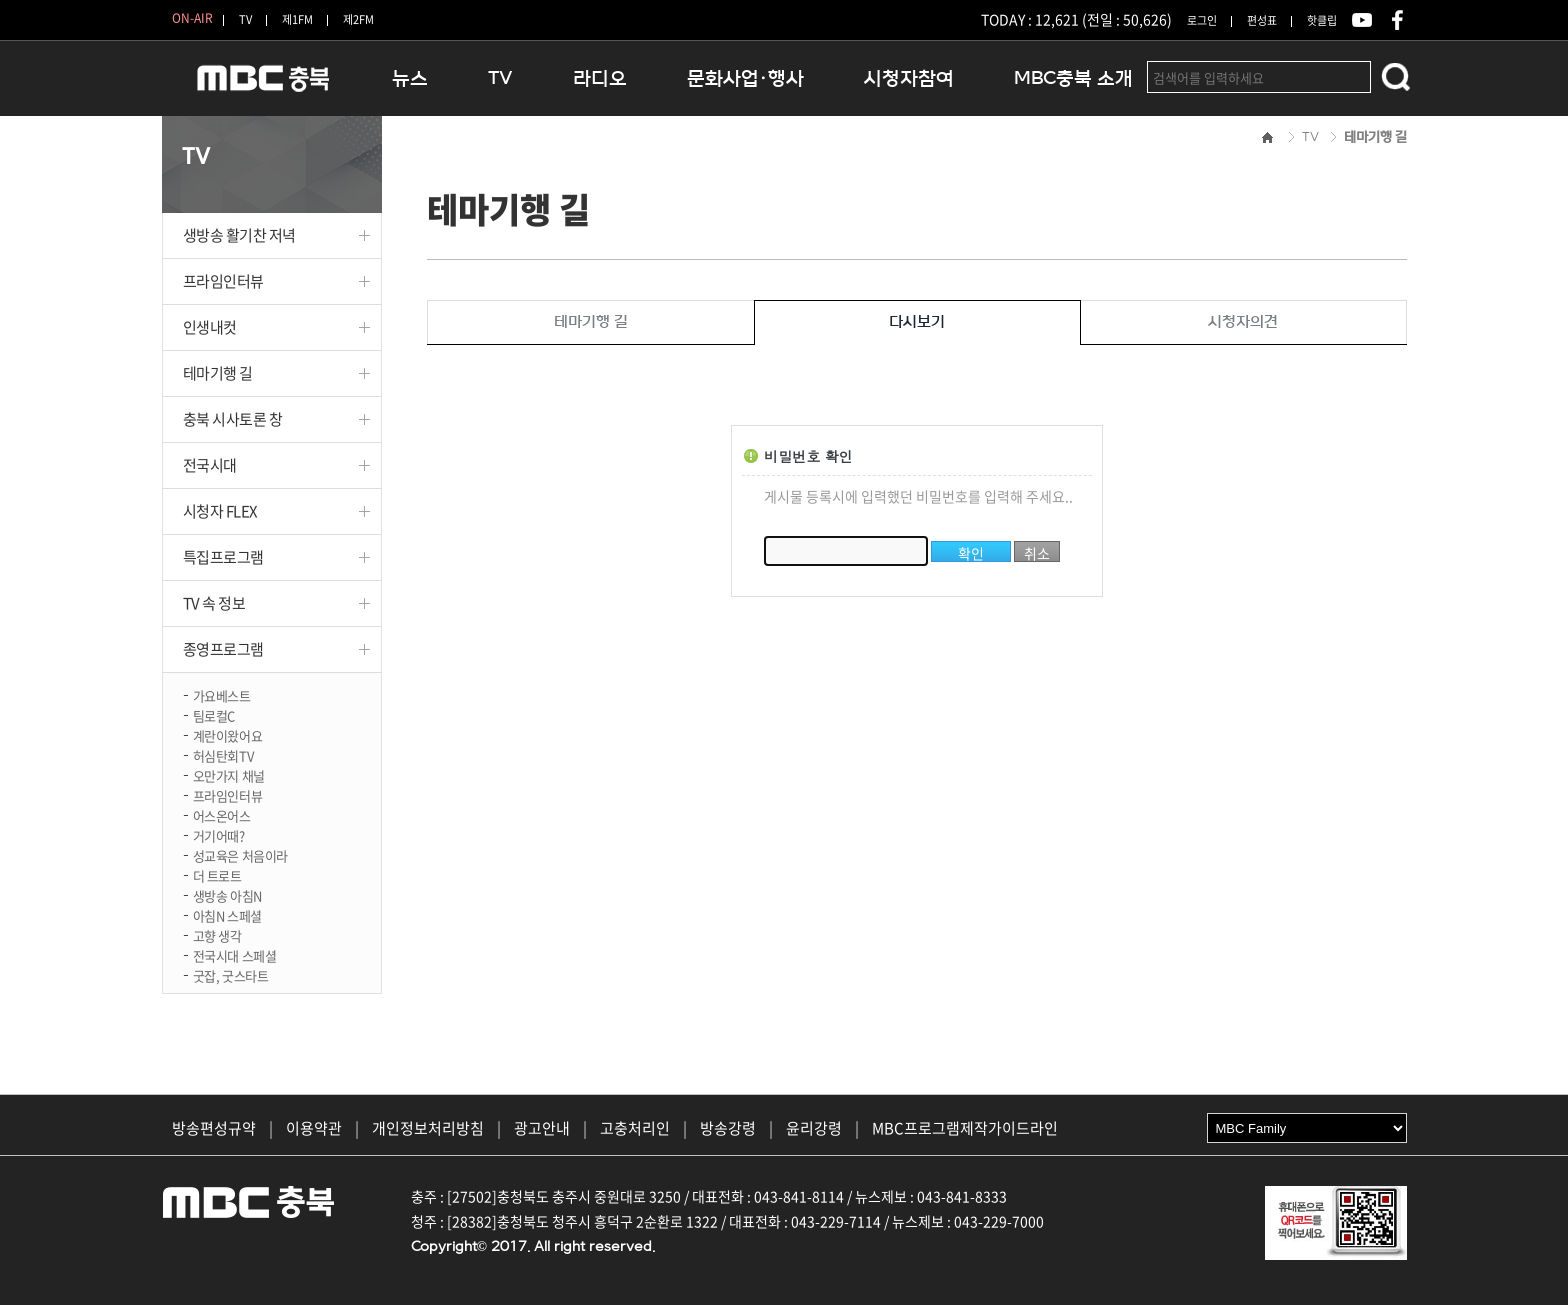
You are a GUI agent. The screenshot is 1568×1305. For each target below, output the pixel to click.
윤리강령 (814, 1128)
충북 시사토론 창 (233, 419)
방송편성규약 (214, 1128)
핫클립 (1322, 20)
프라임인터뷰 (223, 281)
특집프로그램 (223, 557)
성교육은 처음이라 (241, 854)
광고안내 (542, 1128)
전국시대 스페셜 (235, 954)
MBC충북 (262, 86)
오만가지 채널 (229, 774)
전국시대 (210, 465)
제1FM (297, 19)
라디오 (600, 78)
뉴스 (410, 78)
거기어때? (219, 834)
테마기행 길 (218, 373)
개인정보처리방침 (428, 1128)
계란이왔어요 (228, 734)
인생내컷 (210, 327)
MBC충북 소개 (1073, 78)
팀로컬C (214, 714)
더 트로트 (217, 874)
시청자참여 (909, 78)
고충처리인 (635, 1128)
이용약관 (314, 1128)
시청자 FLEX (220, 511)
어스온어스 (222, 814)
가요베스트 (222, 694)
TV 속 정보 (214, 603)
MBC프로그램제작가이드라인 (965, 1128)
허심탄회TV (223, 754)
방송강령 (728, 1128)
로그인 (1202, 20)
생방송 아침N (227, 894)
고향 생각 (217, 934)
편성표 (1262, 20)
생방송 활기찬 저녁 (240, 235)
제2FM (358, 19)
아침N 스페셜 (227, 914)
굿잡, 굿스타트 (231, 974)
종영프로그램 (223, 649)
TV (245, 19)
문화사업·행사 (745, 78)
